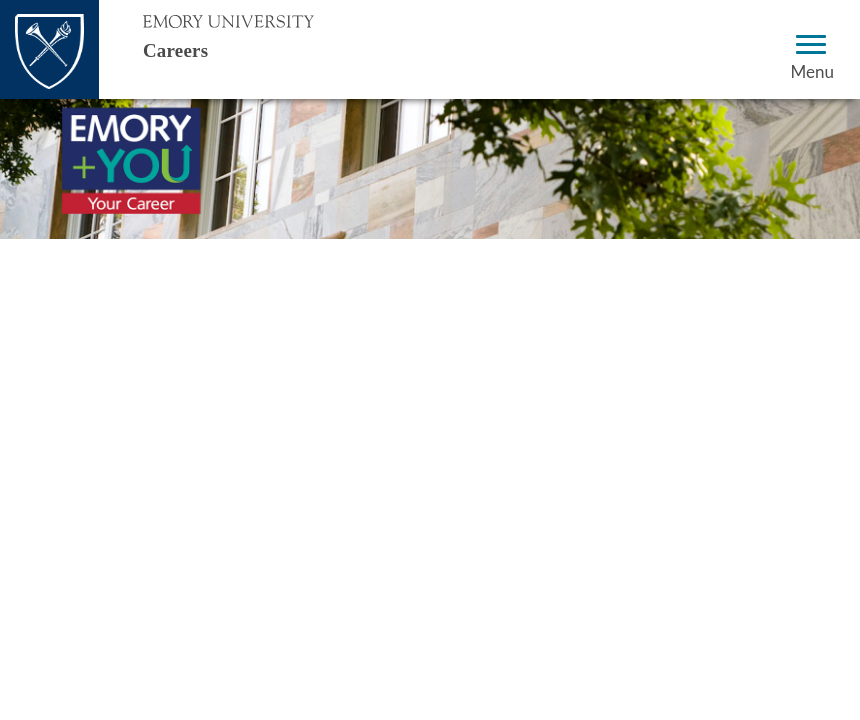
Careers (194, 48)
